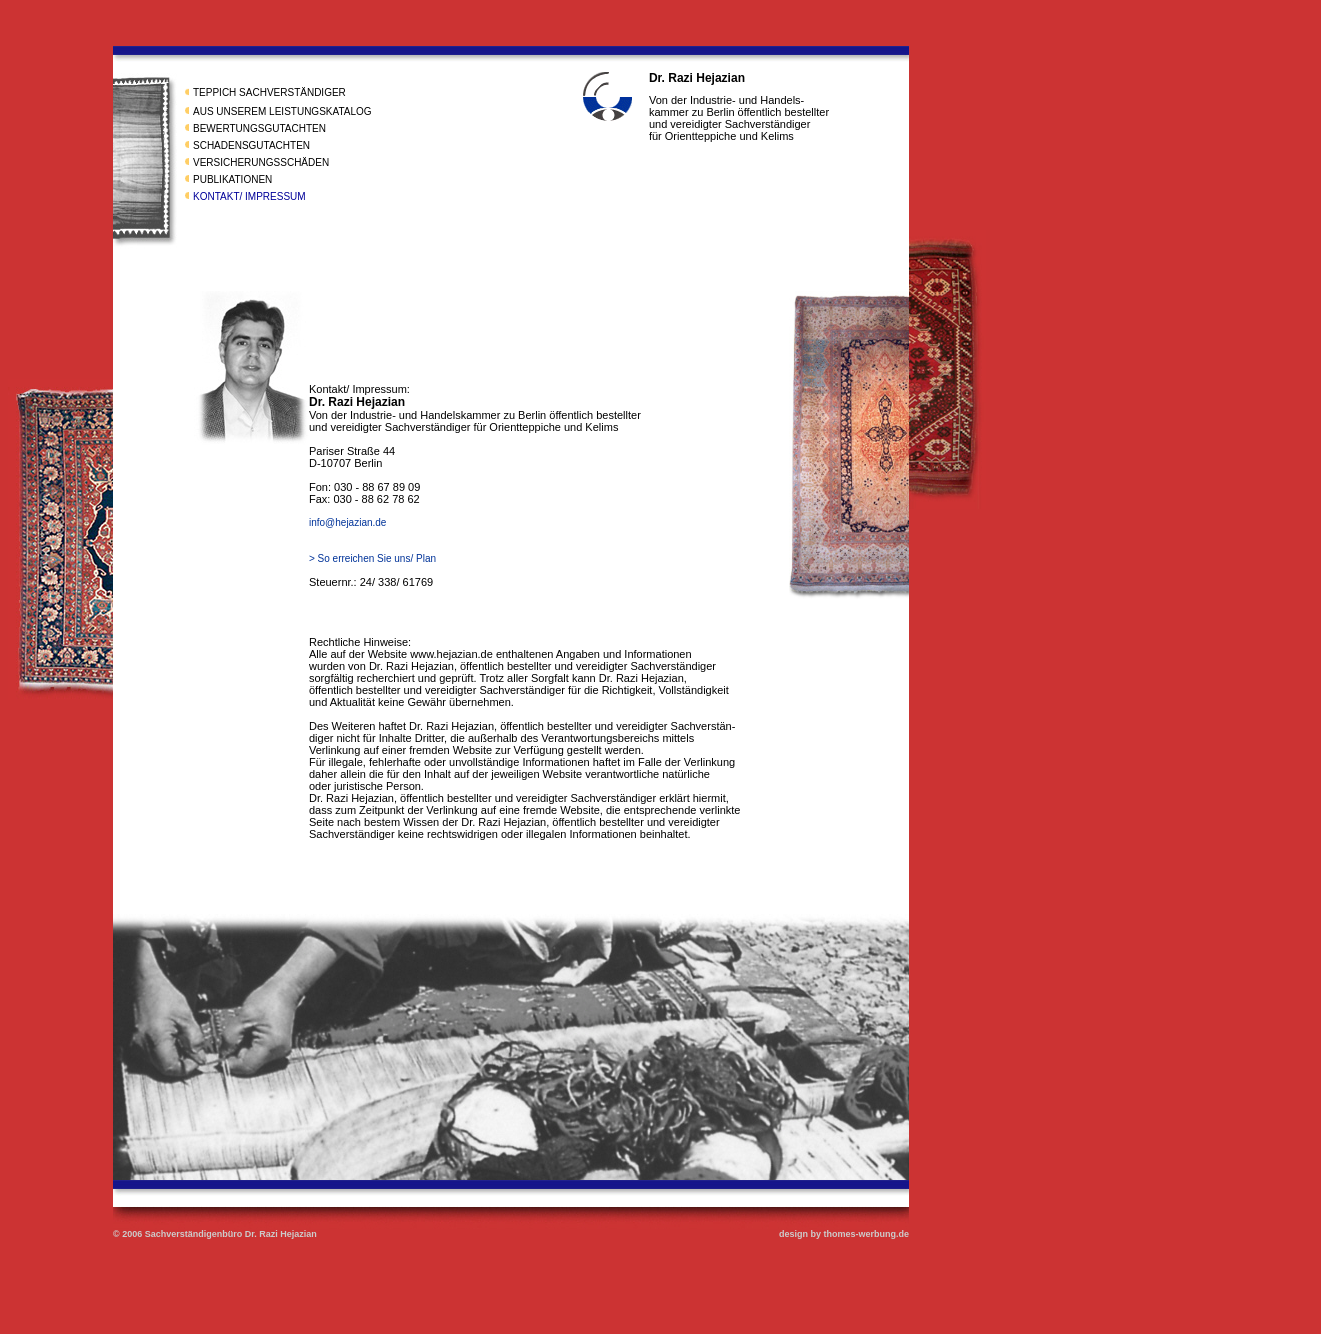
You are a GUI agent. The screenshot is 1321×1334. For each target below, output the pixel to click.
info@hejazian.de (347, 522)
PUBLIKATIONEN (232, 179)
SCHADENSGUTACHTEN (251, 145)
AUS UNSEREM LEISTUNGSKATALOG (282, 111)
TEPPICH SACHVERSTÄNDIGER (269, 92)
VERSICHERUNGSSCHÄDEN (261, 162)
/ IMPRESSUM (272, 196)
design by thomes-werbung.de (844, 1234)
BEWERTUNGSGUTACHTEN (259, 128)
